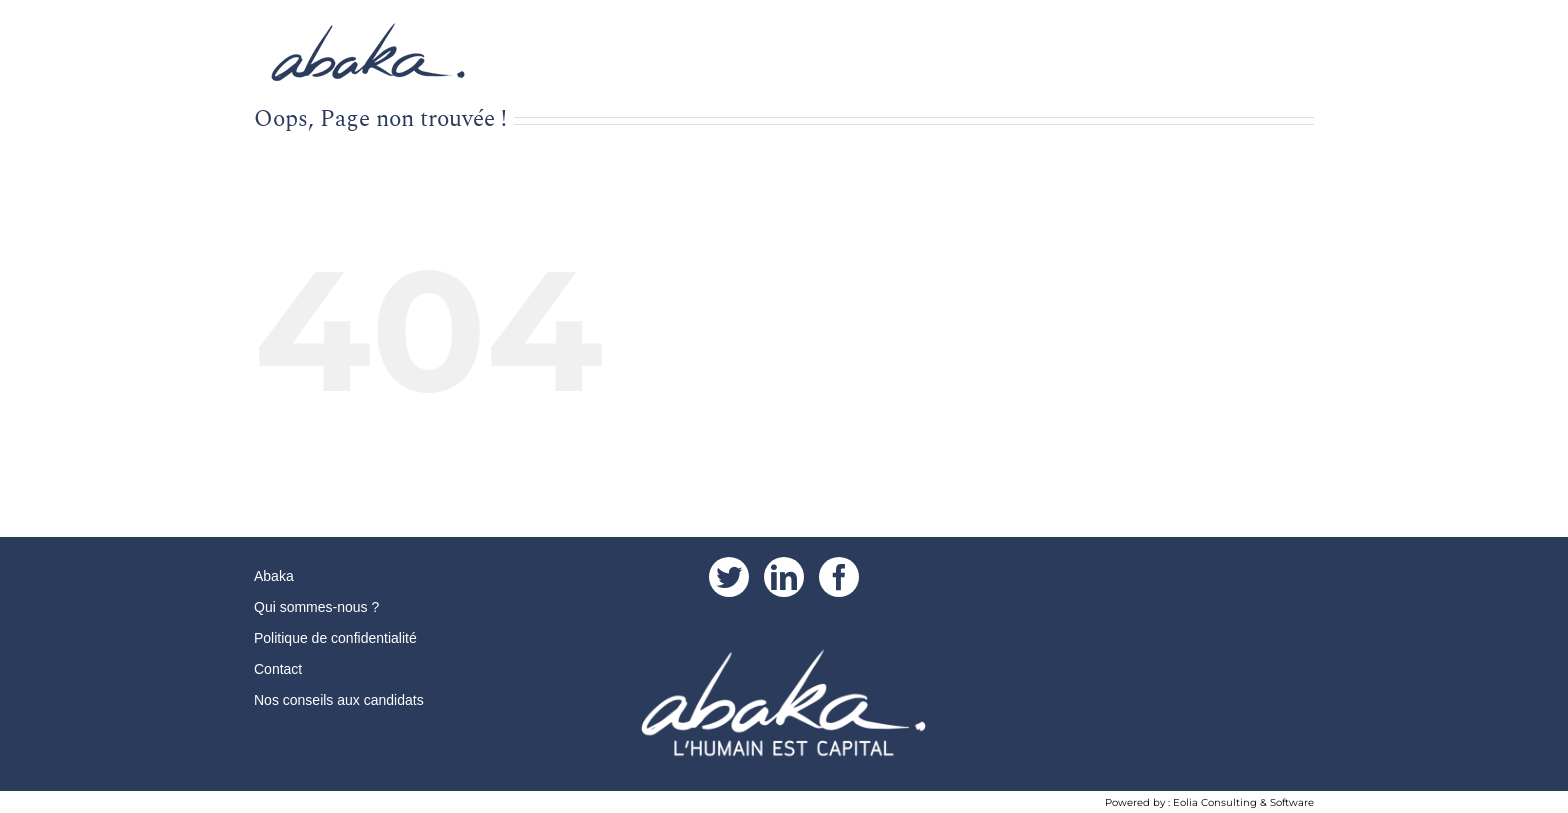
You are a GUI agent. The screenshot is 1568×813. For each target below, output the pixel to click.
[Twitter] (729, 577)
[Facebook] (839, 577)
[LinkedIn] (784, 577)
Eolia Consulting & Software (1243, 802)
